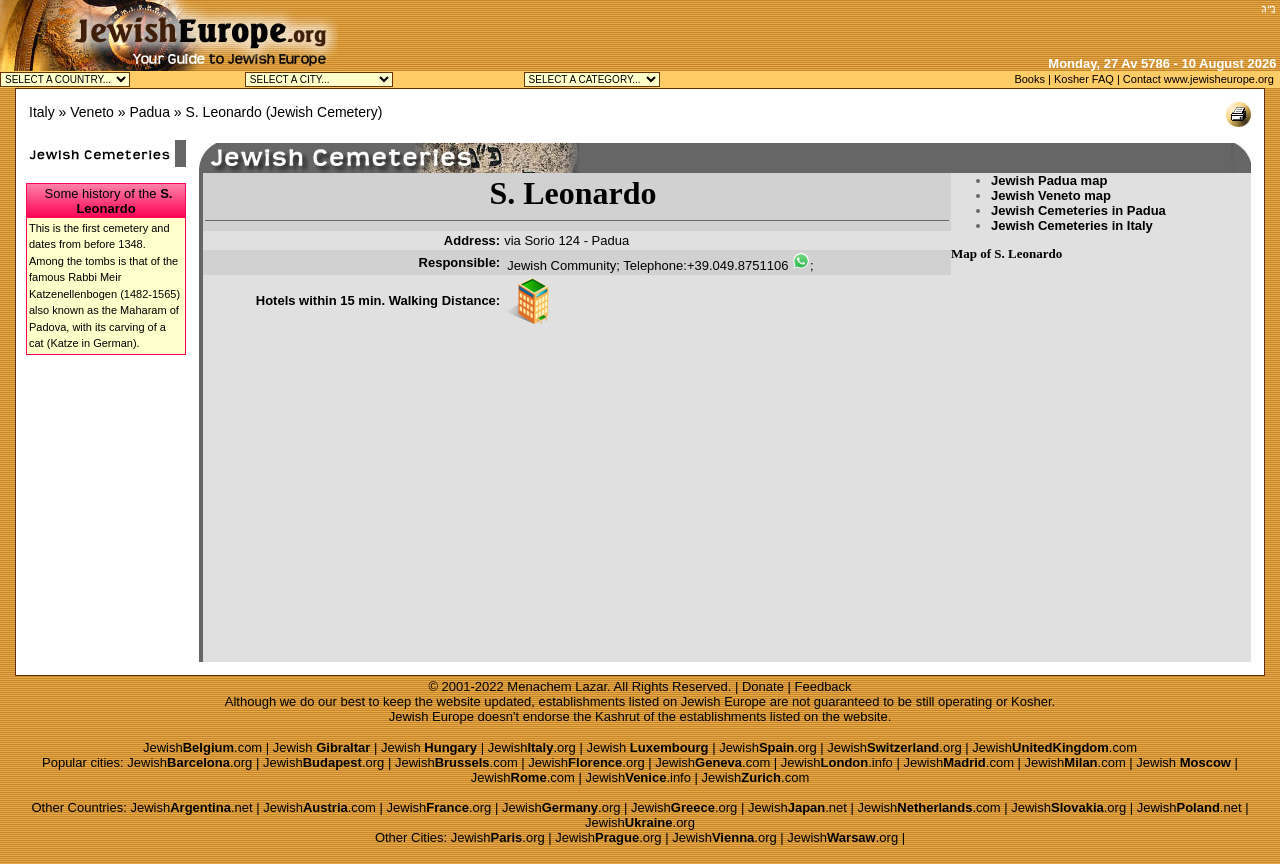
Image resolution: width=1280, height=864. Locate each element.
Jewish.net (191, 807)
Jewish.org (532, 747)
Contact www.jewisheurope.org (1198, 79)
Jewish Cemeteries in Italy (1072, 225)
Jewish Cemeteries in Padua (1078, 210)
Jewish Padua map (1049, 180)
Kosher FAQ (1084, 79)
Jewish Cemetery (323, 112)
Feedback (823, 686)
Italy (42, 112)
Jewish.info (837, 762)
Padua (149, 112)
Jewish (322, 747)
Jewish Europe (723, 701)
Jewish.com (202, 747)
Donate (763, 686)
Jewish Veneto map (1051, 195)
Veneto (92, 112)
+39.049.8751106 (738, 265)
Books (1029, 79)
